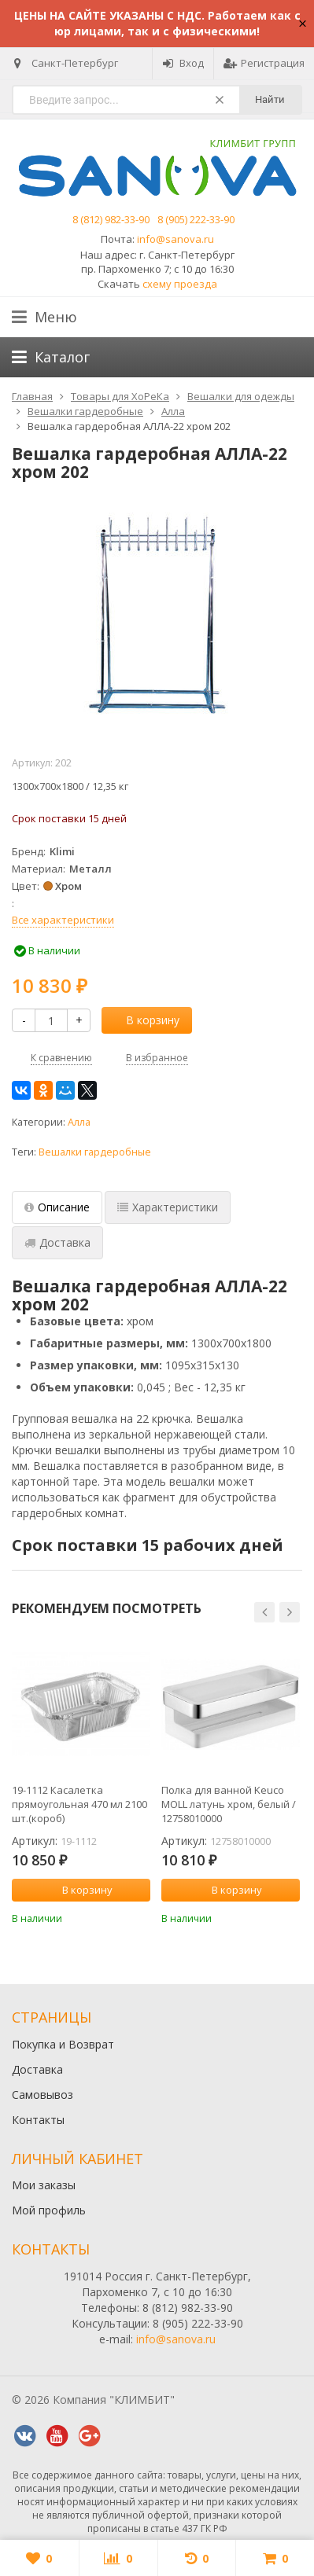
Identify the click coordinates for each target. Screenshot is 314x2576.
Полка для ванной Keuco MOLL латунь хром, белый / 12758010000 (228, 1804)
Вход (183, 63)
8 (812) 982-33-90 (111, 219)
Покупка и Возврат (63, 2044)
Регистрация (264, 63)
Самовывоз (42, 2094)
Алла (79, 1122)
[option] (81, 1780)
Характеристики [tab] (167, 1207)
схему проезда (179, 284)
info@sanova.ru (175, 239)
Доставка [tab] (57, 1242)
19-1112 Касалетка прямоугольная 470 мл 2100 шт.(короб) (79, 1804)
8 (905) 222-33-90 (196, 219)
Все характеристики (63, 920)
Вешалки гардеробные (95, 1152)
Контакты (38, 2119)
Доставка (37, 2069)
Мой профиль (49, 2210)
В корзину (144, 1019)
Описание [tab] (57, 1207)
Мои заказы (44, 2184)
